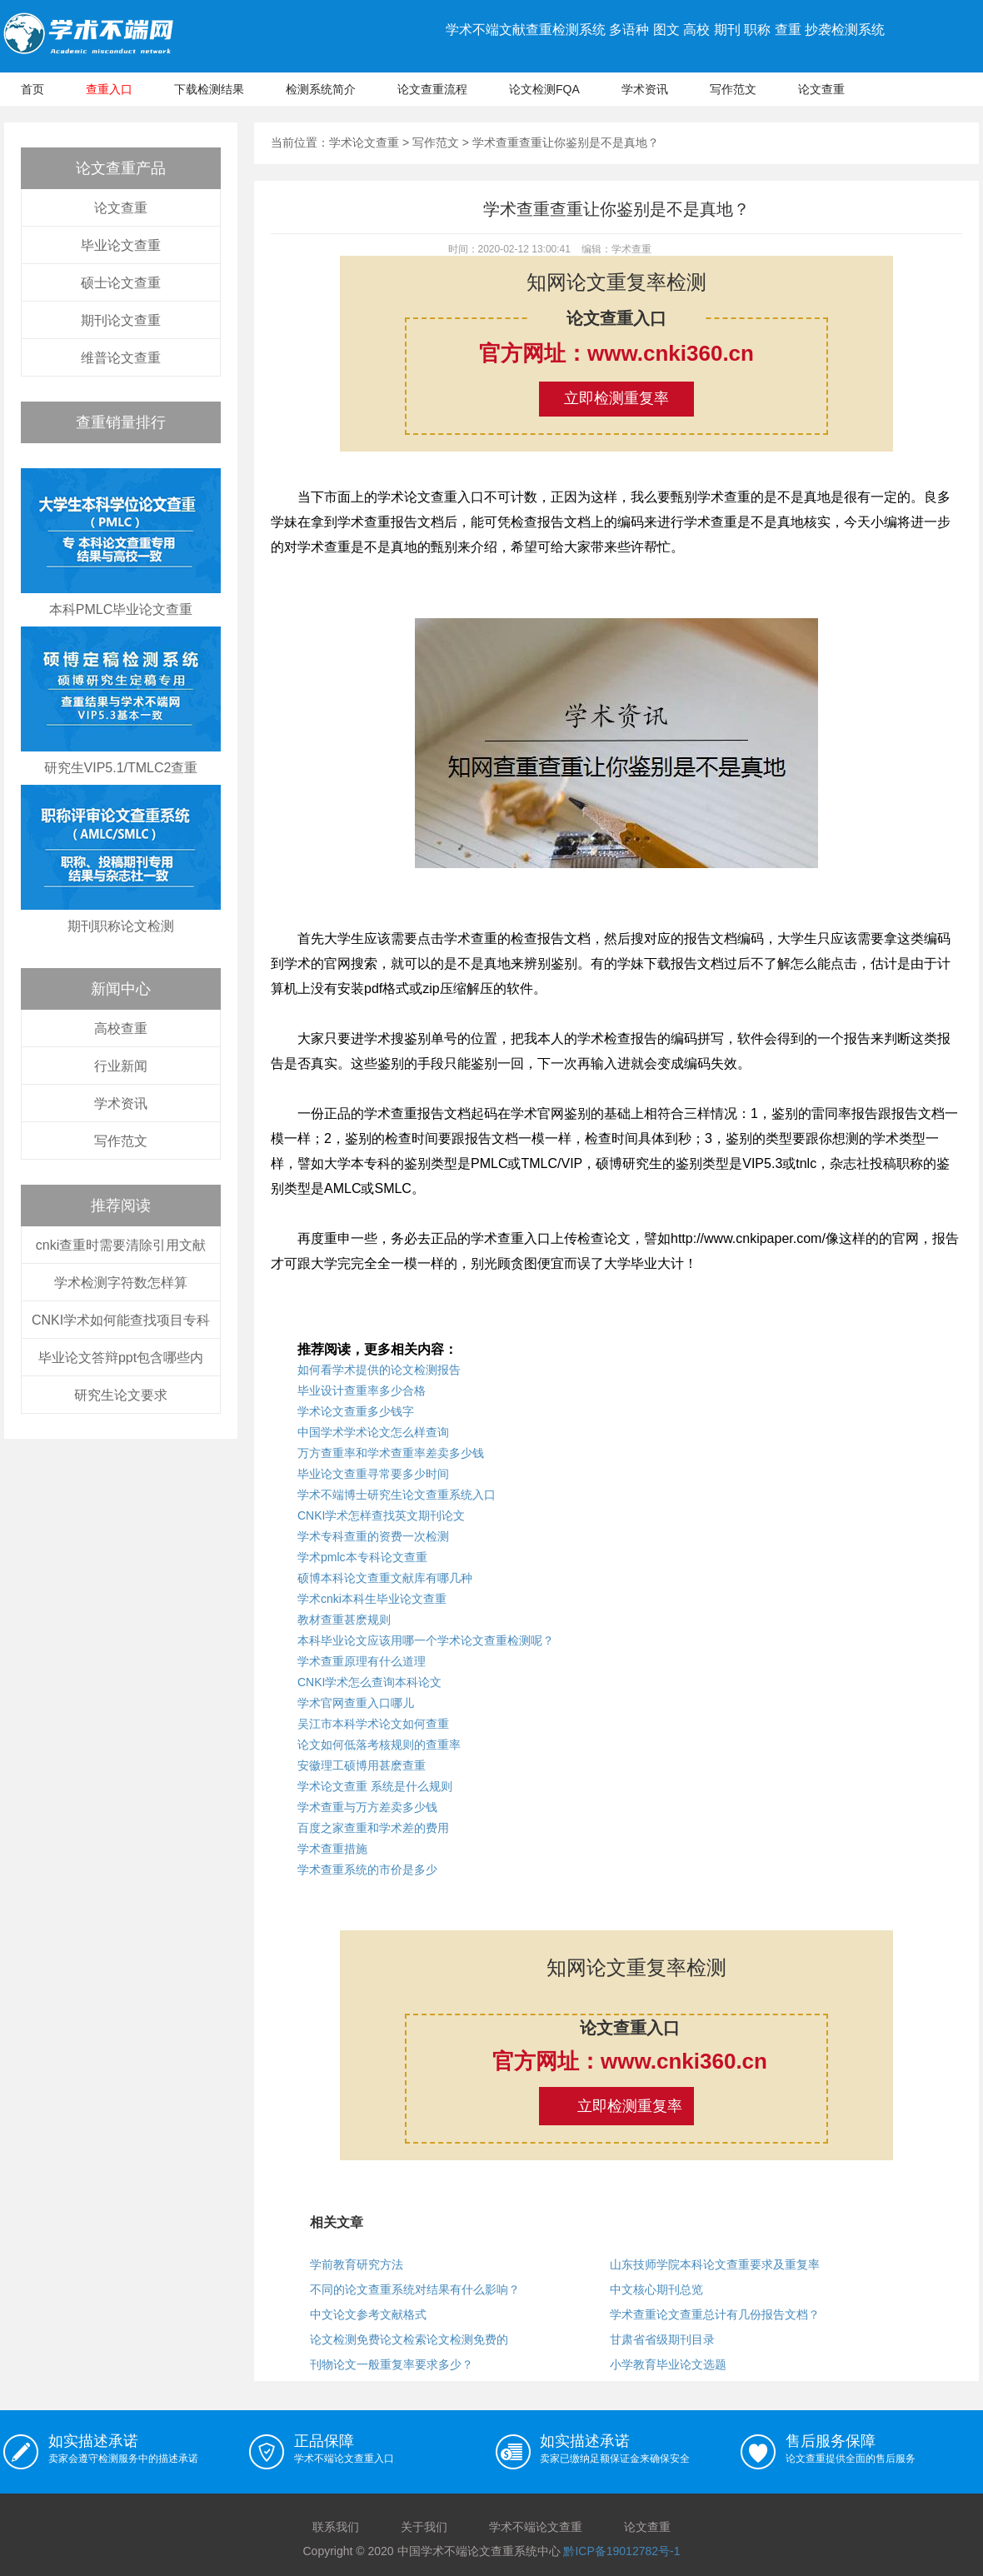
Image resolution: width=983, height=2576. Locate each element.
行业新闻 (120, 1066)
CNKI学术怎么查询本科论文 (369, 1682)
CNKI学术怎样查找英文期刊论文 (381, 1515)
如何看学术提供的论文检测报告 (379, 1369)
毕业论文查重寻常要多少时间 (373, 1473)
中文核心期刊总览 (656, 2289)
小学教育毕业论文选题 (668, 2364)
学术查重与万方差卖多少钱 (367, 1807)
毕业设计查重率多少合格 (361, 1390)
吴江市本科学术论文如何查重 (373, 1723)
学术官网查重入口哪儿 (355, 1703)
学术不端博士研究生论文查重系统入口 (396, 1494)
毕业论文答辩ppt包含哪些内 (120, 1357)
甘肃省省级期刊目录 (662, 2339)
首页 (32, 89)
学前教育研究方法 (356, 2264)
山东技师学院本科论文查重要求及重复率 (715, 2264)
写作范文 (733, 89)
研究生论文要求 (120, 1395)
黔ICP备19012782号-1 (621, 2551)
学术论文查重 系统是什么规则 (374, 1786)
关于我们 (424, 2527)
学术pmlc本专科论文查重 (362, 1557)
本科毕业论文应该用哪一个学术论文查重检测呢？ (425, 1640)
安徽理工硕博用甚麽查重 (361, 1765)
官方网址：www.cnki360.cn (616, 353)
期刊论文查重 (121, 320)
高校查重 (120, 1028)
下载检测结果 (209, 89)
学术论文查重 (364, 142)
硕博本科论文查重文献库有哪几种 (384, 1578)
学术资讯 (644, 89)
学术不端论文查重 (535, 2527)
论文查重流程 (432, 89)
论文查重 (821, 89)
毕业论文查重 (121, 245)
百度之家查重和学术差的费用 (373, 1828)
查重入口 (109, 89)
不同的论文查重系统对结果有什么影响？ (415, 2289)
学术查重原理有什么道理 (361, 1661)
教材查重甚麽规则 (344, 1619)
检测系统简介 (321, 89)
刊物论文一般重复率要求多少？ (391, 2364)
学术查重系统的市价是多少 (367, 1869)
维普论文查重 (121, 358)
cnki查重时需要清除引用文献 (121, 1245)
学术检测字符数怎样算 (120, 1283)
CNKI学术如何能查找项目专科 (121, 1320)
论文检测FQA (544, 89)
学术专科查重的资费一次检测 (373, 1536)
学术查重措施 (332, 1848)
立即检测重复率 (616, 398)
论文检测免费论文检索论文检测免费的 (409, 2339)
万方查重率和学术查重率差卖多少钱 (390, 1453)
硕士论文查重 (121, 283)
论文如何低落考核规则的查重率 (379, 1744)
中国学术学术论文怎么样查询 (373, 1432)
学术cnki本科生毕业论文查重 (372, 1598)
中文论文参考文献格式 (368, 2314)
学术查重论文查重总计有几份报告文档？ (715, 2314)
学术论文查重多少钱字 (355, 1411)
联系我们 (335, 2527)
